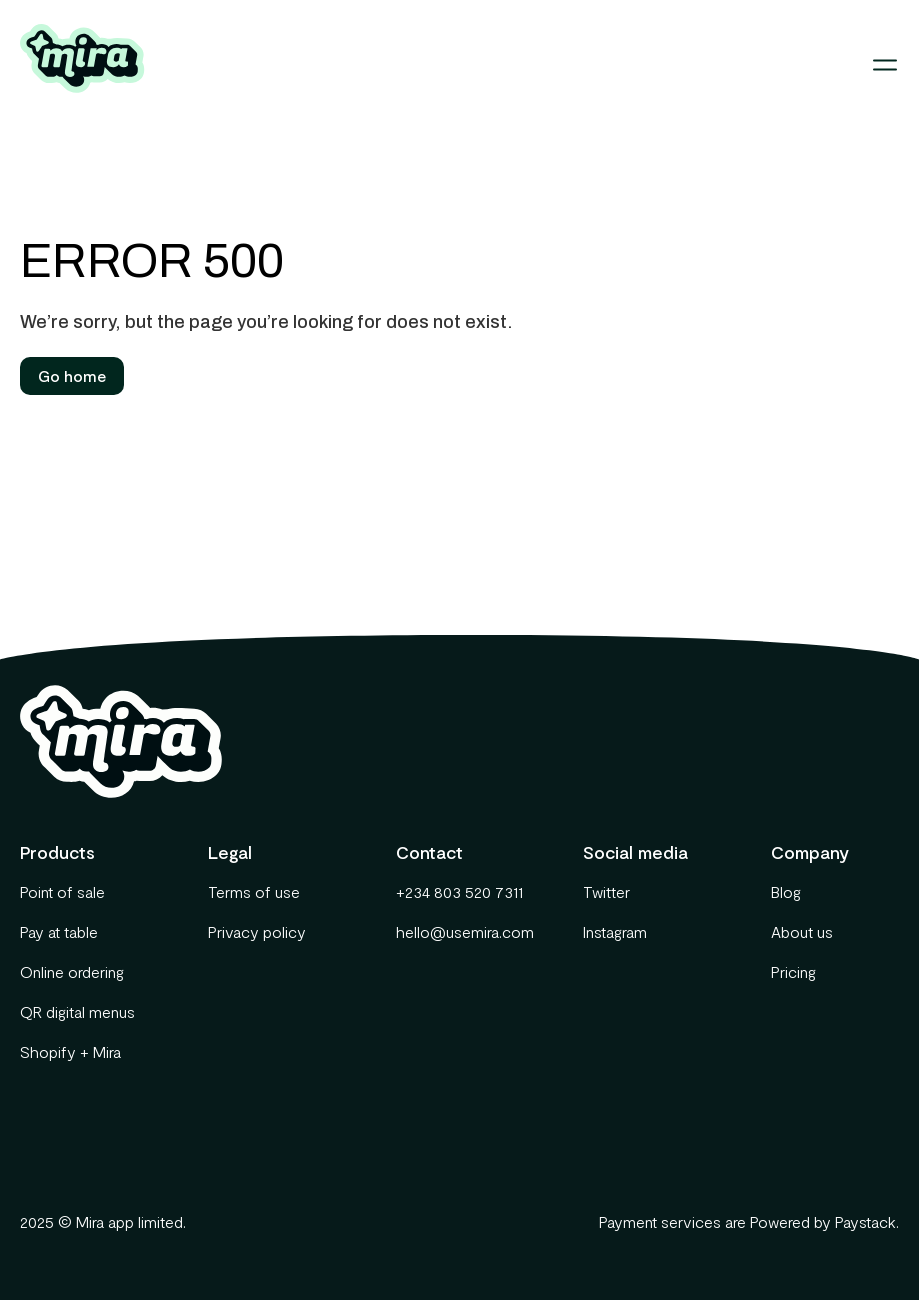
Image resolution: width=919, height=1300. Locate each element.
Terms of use (254, 891)
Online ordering (72, 971)
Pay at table (59, 931)
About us (802, 931)
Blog (786, 891)
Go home (72, 375)
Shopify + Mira (70, 1051)
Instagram (615, 931)
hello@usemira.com (460, 931)
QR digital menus (77, 1011)
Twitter (606, 891)
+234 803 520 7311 (459, 891)
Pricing (793, 971)
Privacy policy (257, 931)
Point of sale (62, 891)
